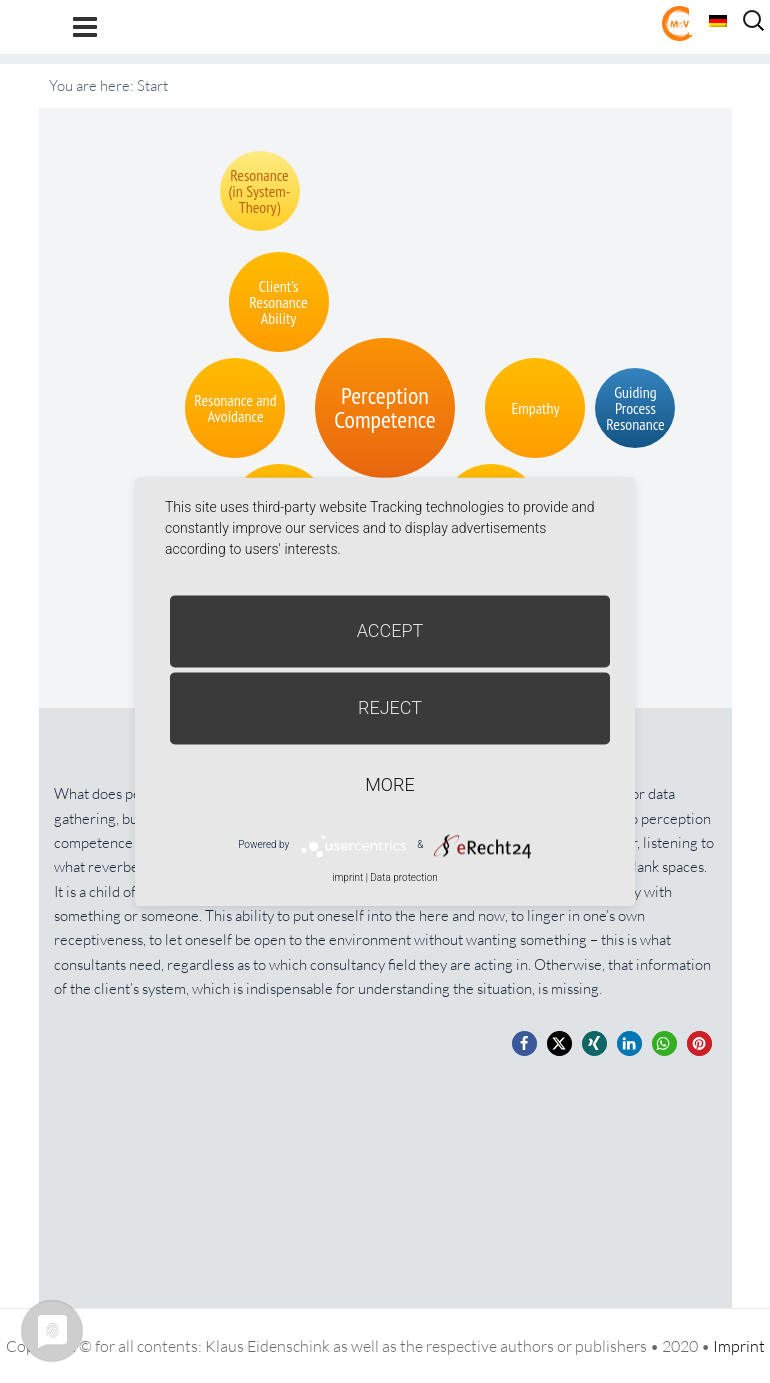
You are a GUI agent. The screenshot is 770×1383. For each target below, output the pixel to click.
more (389, 784)
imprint (347, 877)
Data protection (403, 877)
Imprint (739, 1346)
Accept (390, 630)
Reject (390, 707)
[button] (524, 1043)
